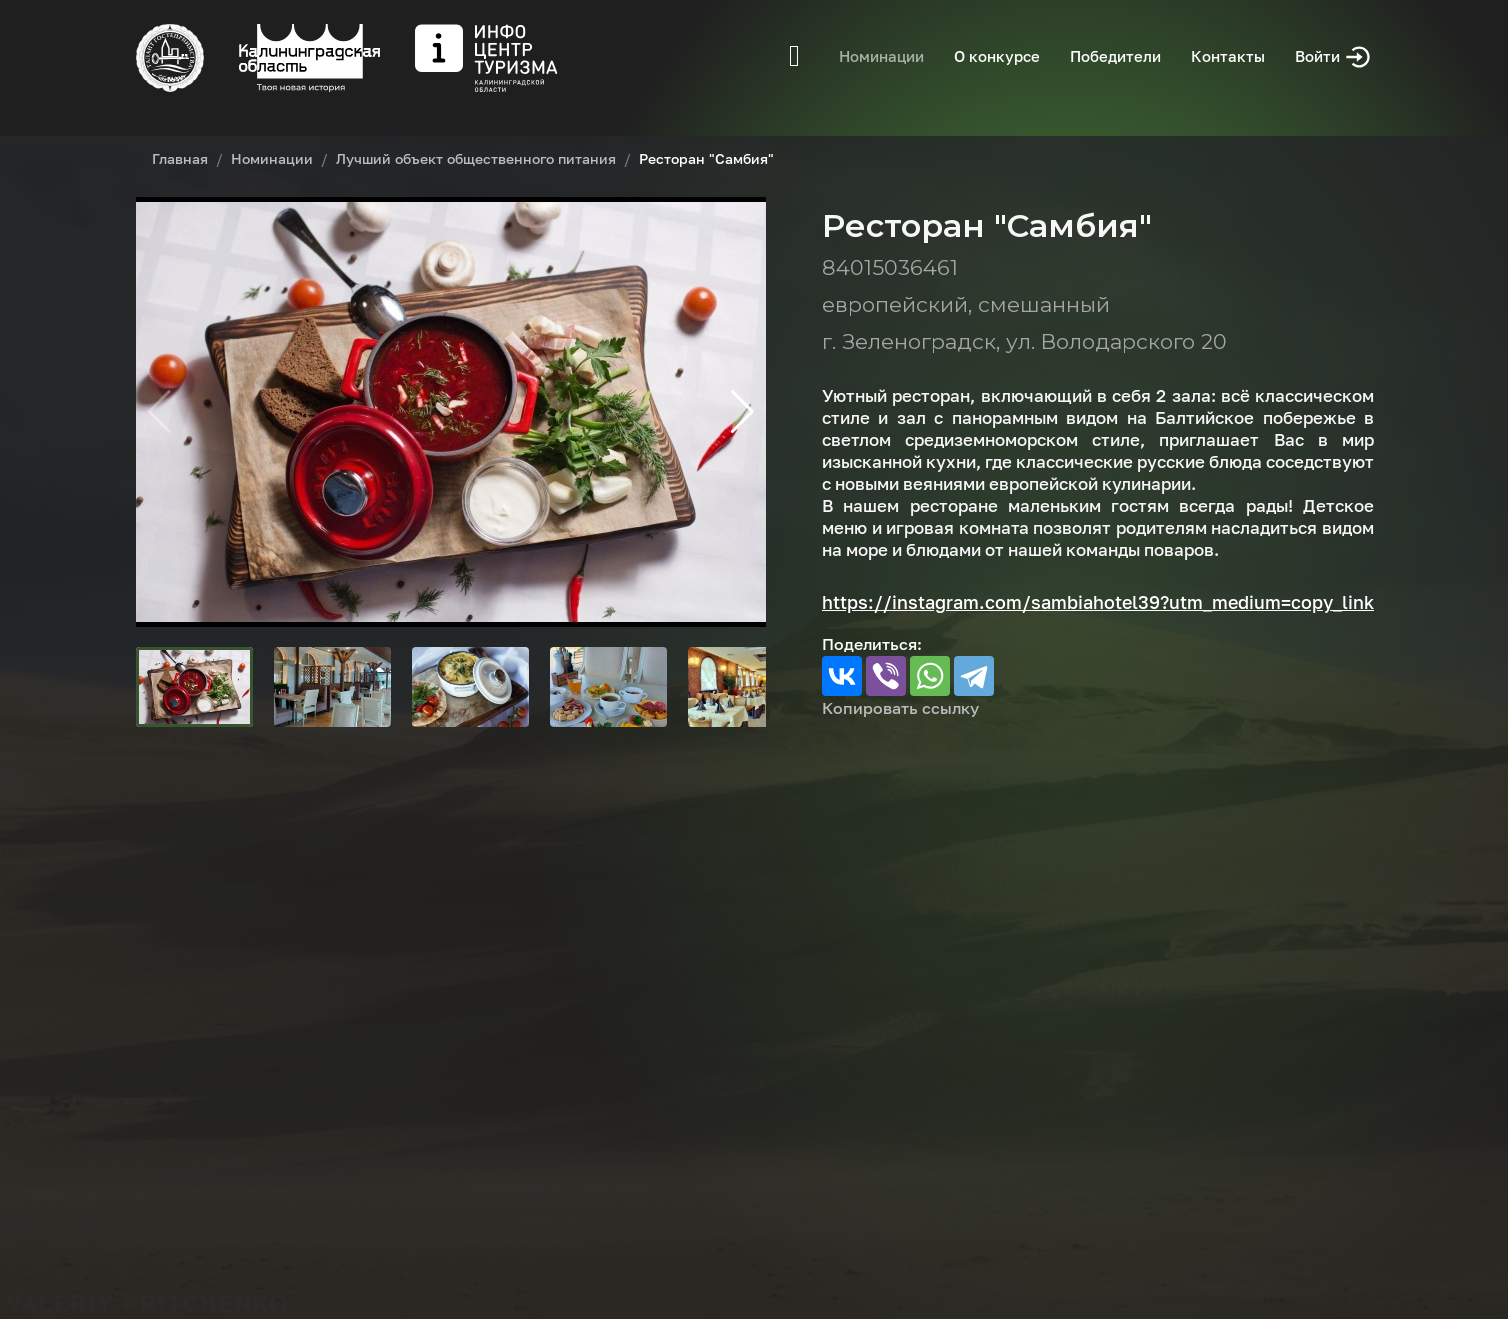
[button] (742, 412)
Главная (180, 158)
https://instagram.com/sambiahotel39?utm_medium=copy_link (1098, 602)
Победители (1115, 56)
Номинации (881, 56)
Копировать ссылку (900, 708)
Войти (1333, 57)
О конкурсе (997, 56)
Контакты (1228, 56)
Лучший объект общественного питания (476, 158)
